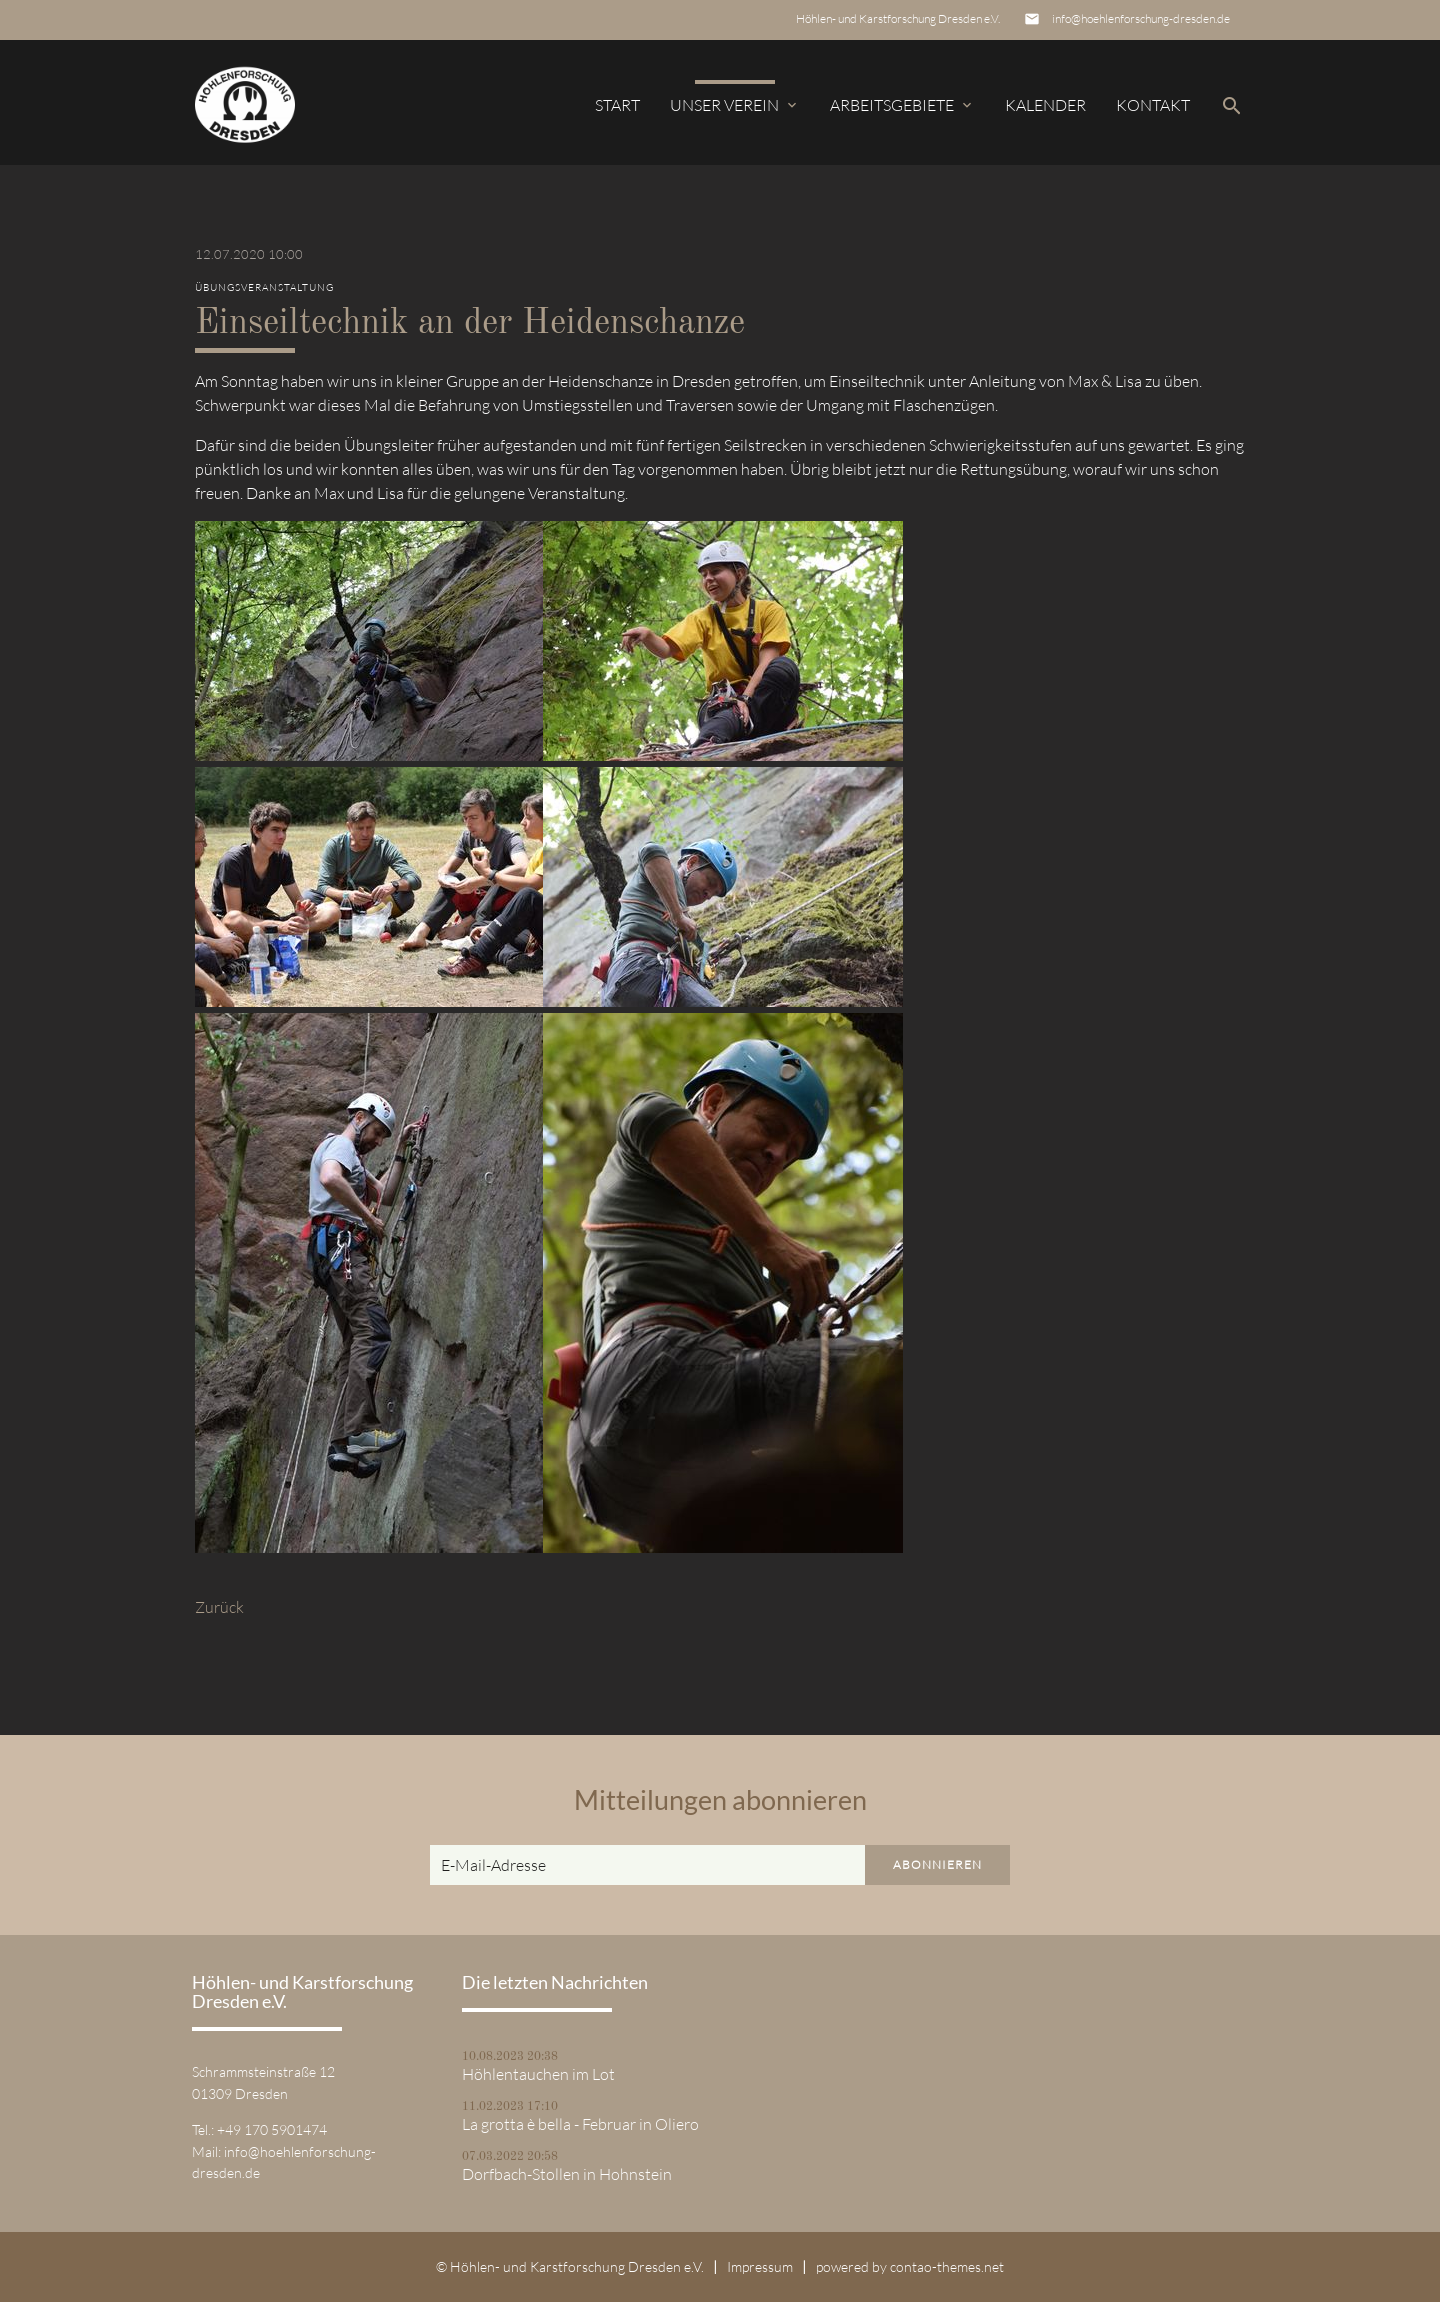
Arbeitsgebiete (902, 105)
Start (617, 105)
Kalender (1045, 105)
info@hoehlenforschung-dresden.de (1141, 18)
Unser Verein (735, 105)
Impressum (760, 2266)
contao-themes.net (947, 2266)
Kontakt (1153, 105)
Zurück (219, 1607)
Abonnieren (937, 1864)
